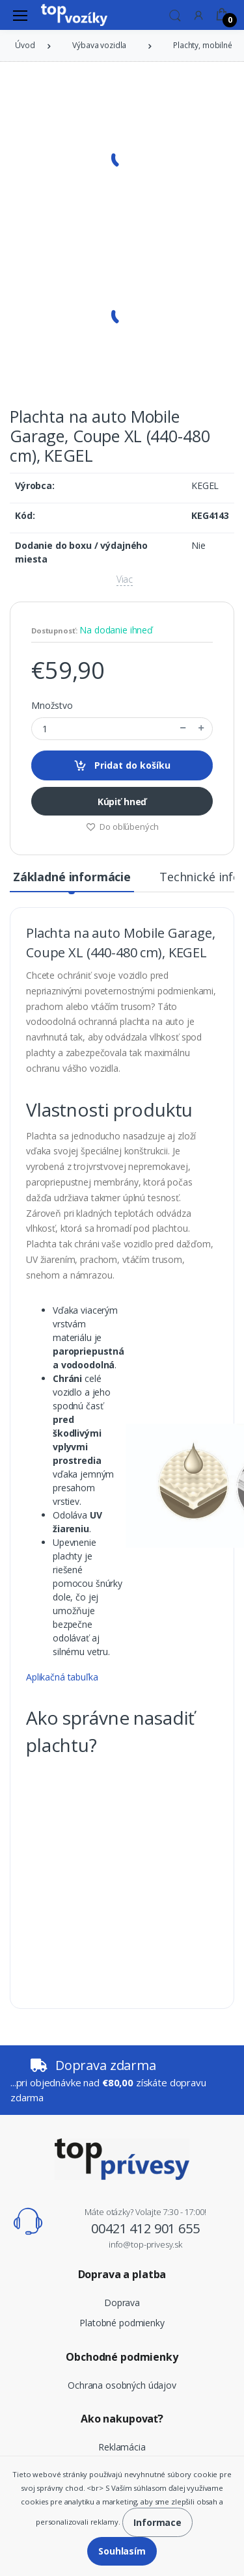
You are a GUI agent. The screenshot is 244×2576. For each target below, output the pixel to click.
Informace (157, 2522)
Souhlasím (122, 2551)
